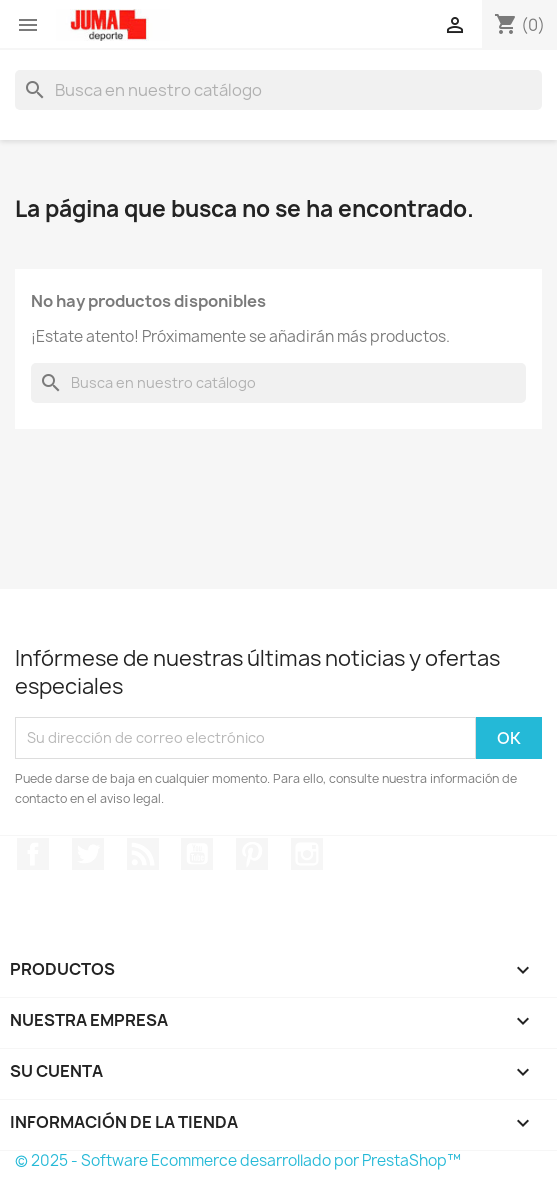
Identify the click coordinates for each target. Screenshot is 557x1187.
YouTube (197, 854)
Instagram (307, 854)
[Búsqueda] (278, 90)
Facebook (33, 854)
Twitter (88, 854)
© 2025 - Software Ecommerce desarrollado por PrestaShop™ (238, 1160)
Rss (143, 854)
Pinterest (252, 854)
